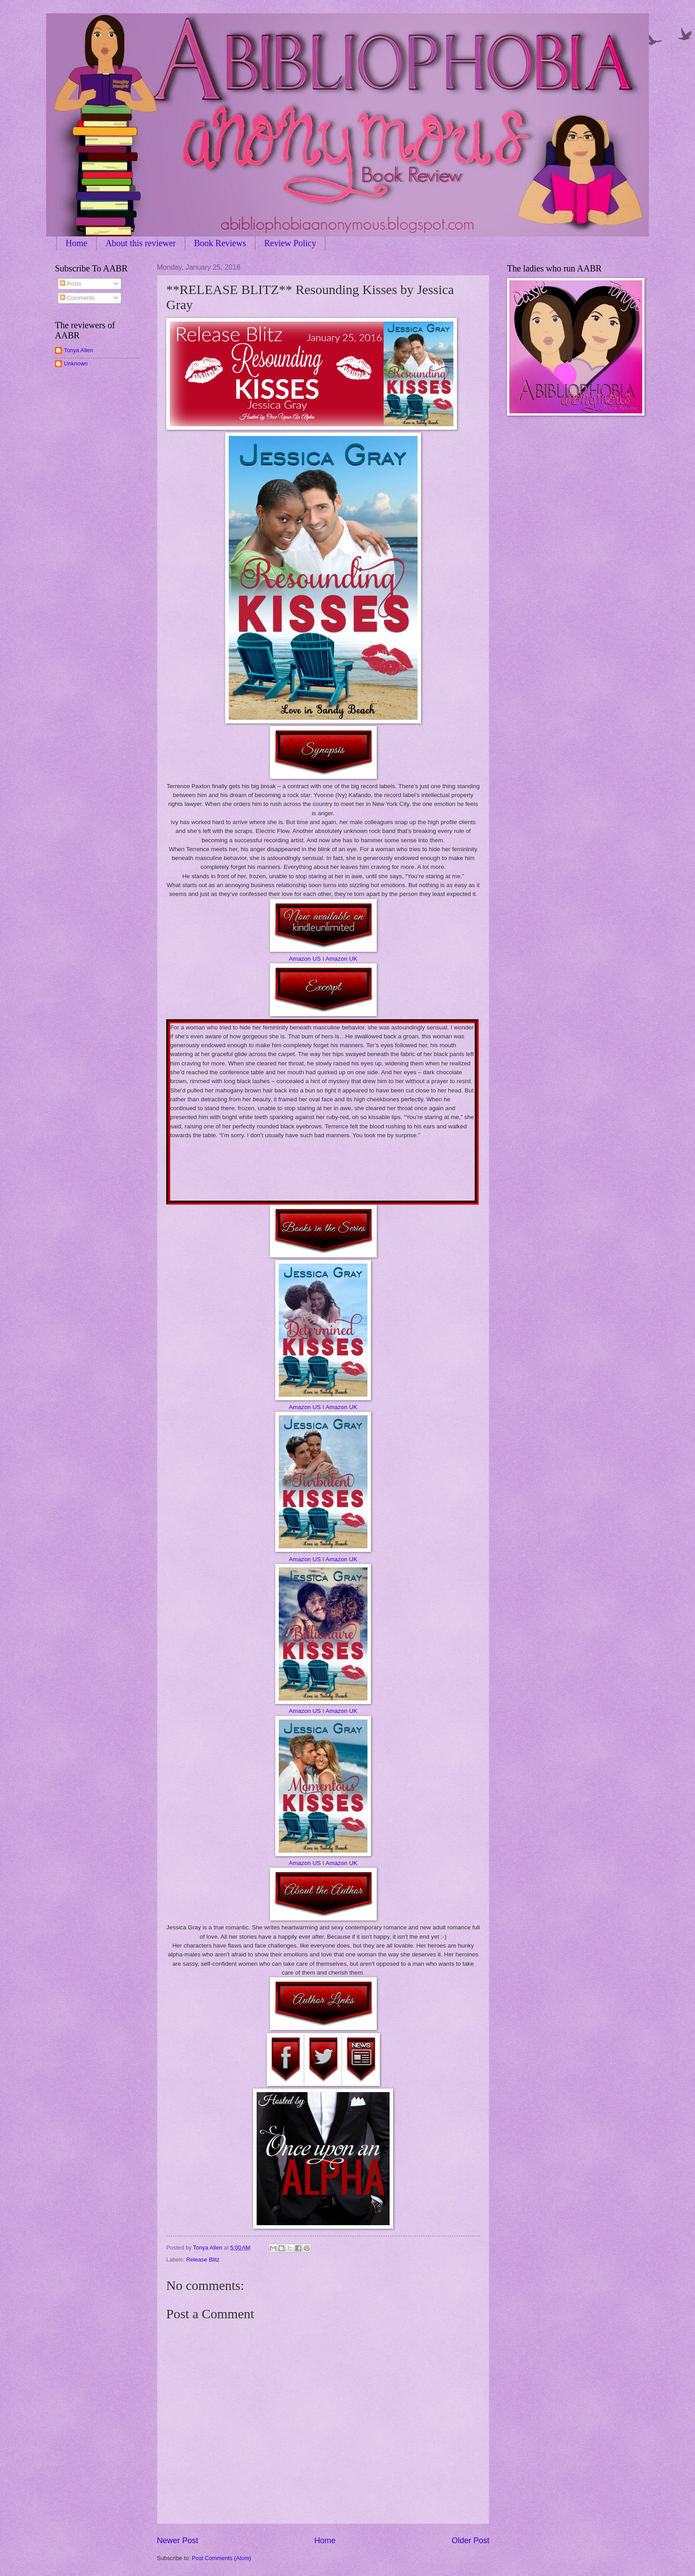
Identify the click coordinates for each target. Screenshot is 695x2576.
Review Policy (290, 243)
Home (76, 243)
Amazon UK (341, 958)
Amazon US (305, 958)
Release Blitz (202, 2259)
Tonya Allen (78, 350)
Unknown (76, 363)
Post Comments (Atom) (221, 2558)
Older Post (470, 2540)
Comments (77, 298)
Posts (70, 283)
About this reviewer (140, 243)
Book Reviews (220, 243)
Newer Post (177, 2540)
